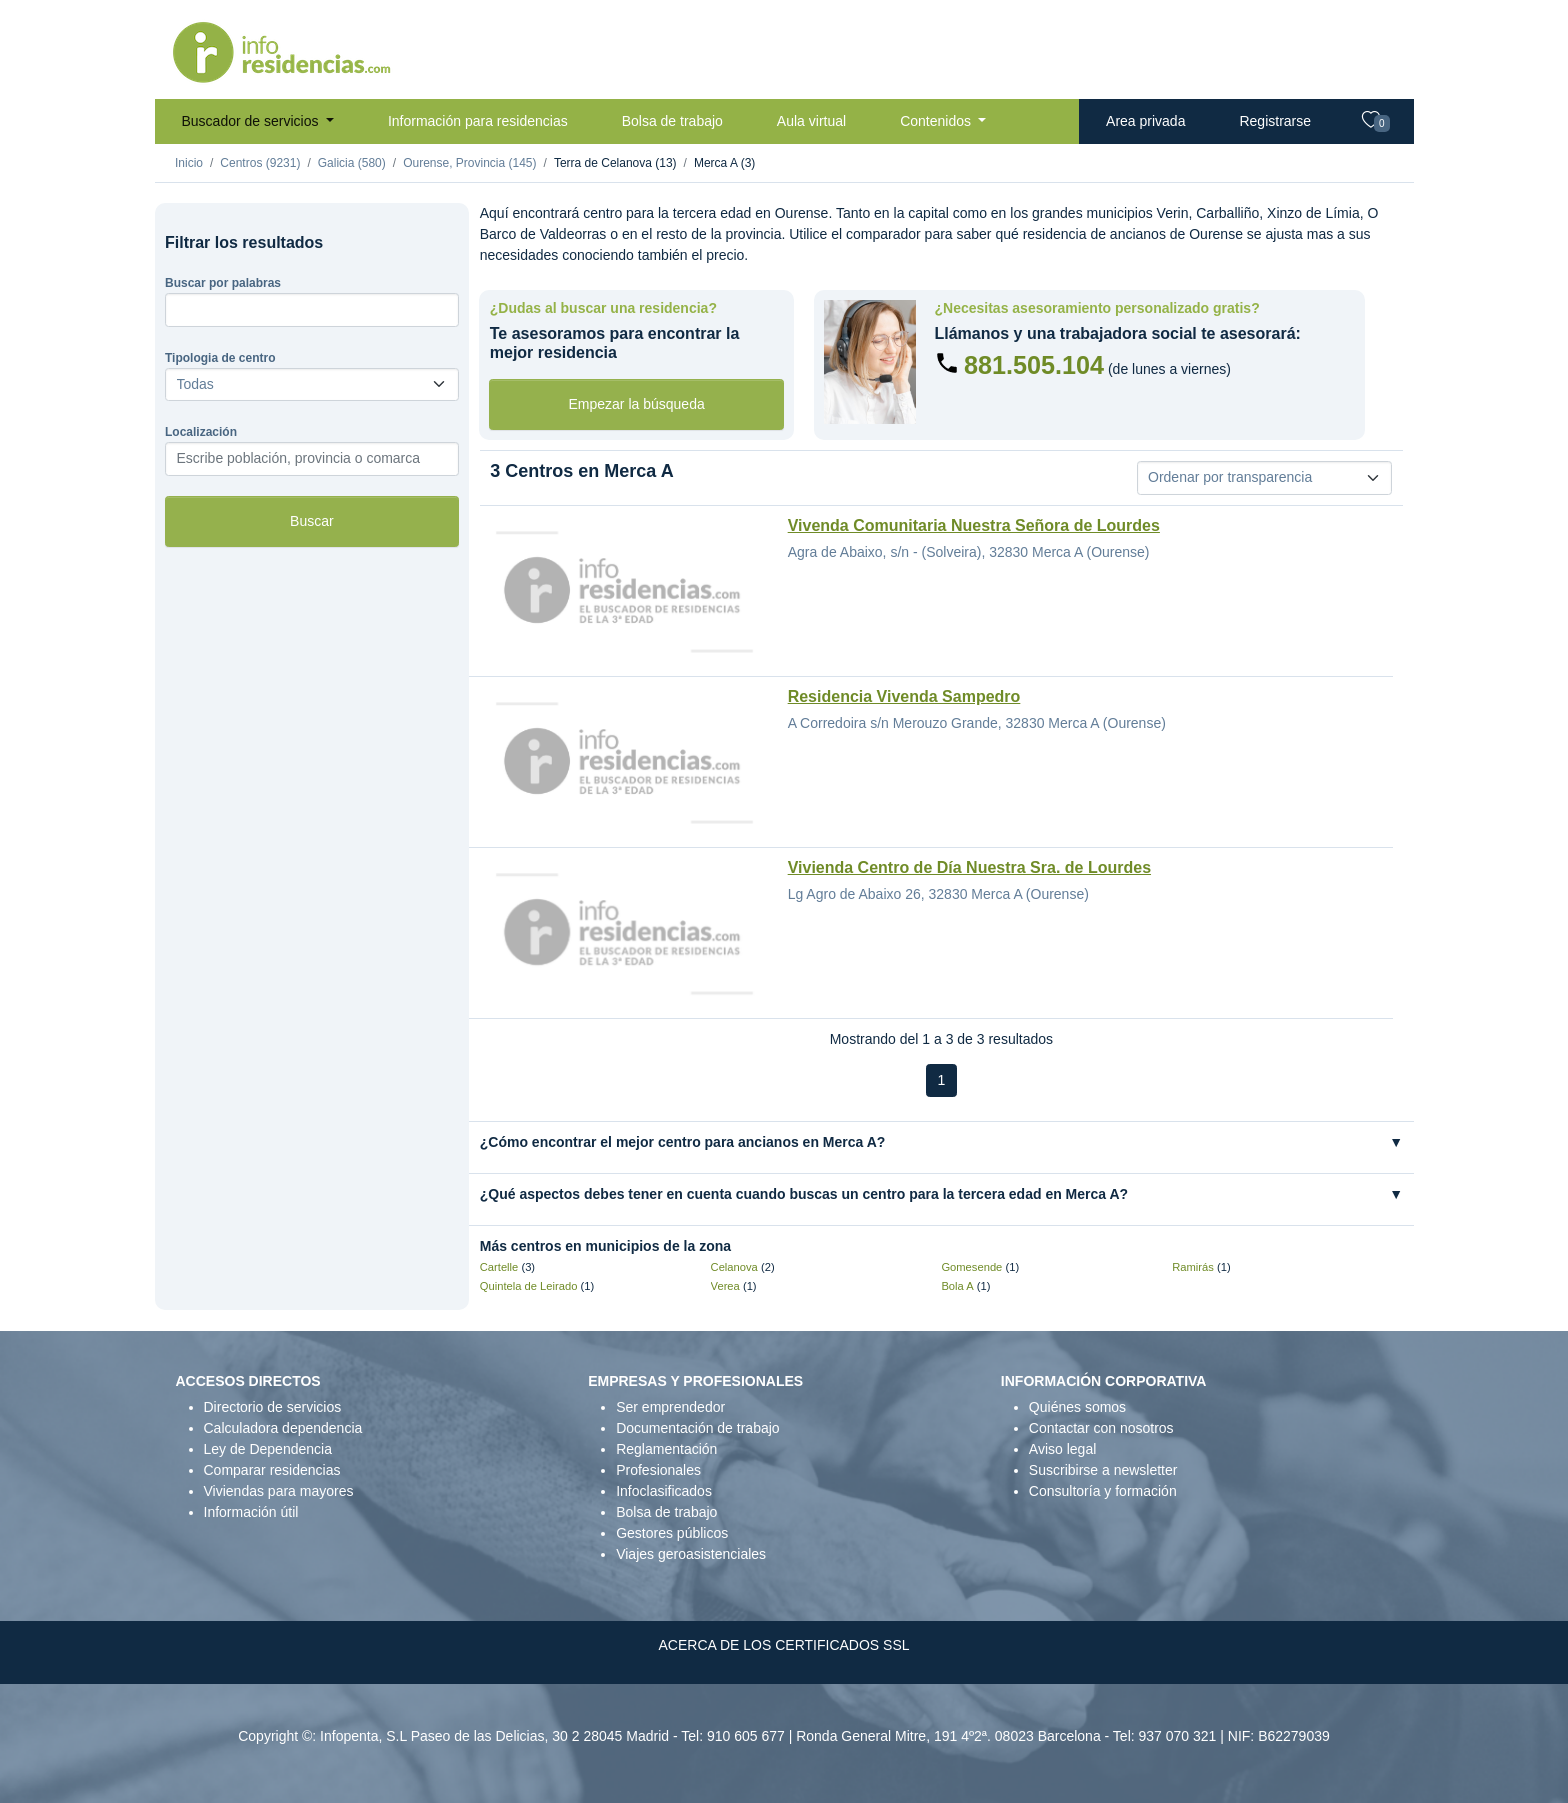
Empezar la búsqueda (637, 404)
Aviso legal (1062, 1449)
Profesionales (658, 1470)
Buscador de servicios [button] (252, 121)
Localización (201, 432)
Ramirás (1193, 1267)
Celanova (734, 1267)
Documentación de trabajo (697, 1428)
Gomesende (971, 1267)
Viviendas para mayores (279, 1491)
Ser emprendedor (670, 1407)
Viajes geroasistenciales (691, 1554)
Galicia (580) (352, 163)
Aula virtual (811, 121)
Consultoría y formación (1103, 1491)
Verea (725, 1286)
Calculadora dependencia (283, 1428)
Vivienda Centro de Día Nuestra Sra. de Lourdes (969, 867)
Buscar (312, 521)
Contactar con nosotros (1101, 1428)
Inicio (189, 163)
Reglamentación (666, 1449)
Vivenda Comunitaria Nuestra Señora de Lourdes (974, 525)
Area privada (1145, 121)
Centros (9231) (260, 163)
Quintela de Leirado (529, 1286)
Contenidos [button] (937, 121)
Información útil (251, 1512)
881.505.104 (1034, 365)
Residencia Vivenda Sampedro (904, 696)
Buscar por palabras (223, 283)
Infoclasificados (664, 1491)
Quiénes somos (1077, 1407)
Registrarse (1275, 121)
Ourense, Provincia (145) (469, 163)
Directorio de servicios (273, 1407)
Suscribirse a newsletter (1103, 1470)
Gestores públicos (672, 1533)
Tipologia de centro (220, 358)
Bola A (957, 1286)
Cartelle (499, 1267)
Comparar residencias (272, 1470)
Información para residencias (478, 121)
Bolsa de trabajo (672, 121)
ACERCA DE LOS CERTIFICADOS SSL (783, 1645)
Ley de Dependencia (268, 1449)
